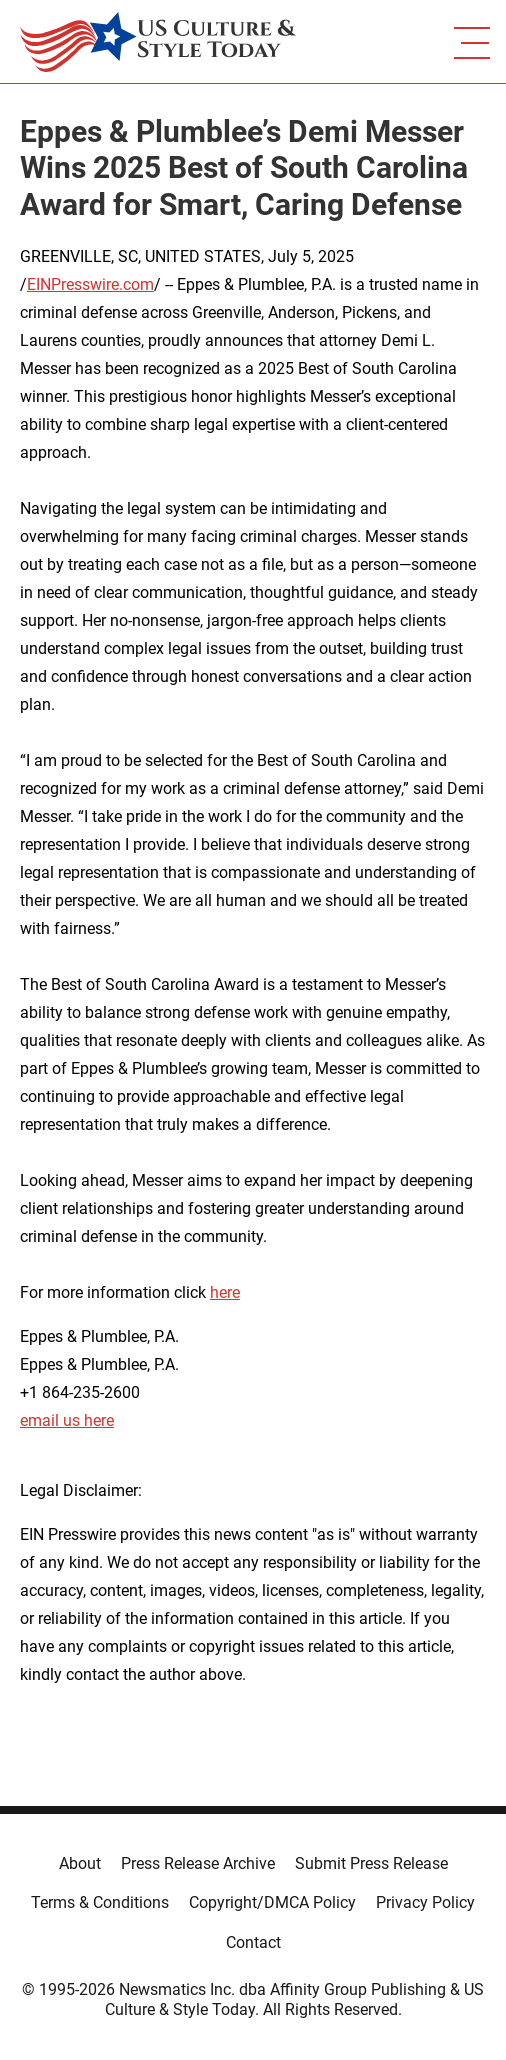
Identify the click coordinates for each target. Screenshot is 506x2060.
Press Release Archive (198, 1863)
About (80, 1863)
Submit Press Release (371, 1863)
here (225, 1292)
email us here (67, 1420)
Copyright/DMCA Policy (272, 1902)
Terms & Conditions (100, 1902)
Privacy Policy (425, 1902)
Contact (253, 1942)
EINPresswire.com (90, 284)
